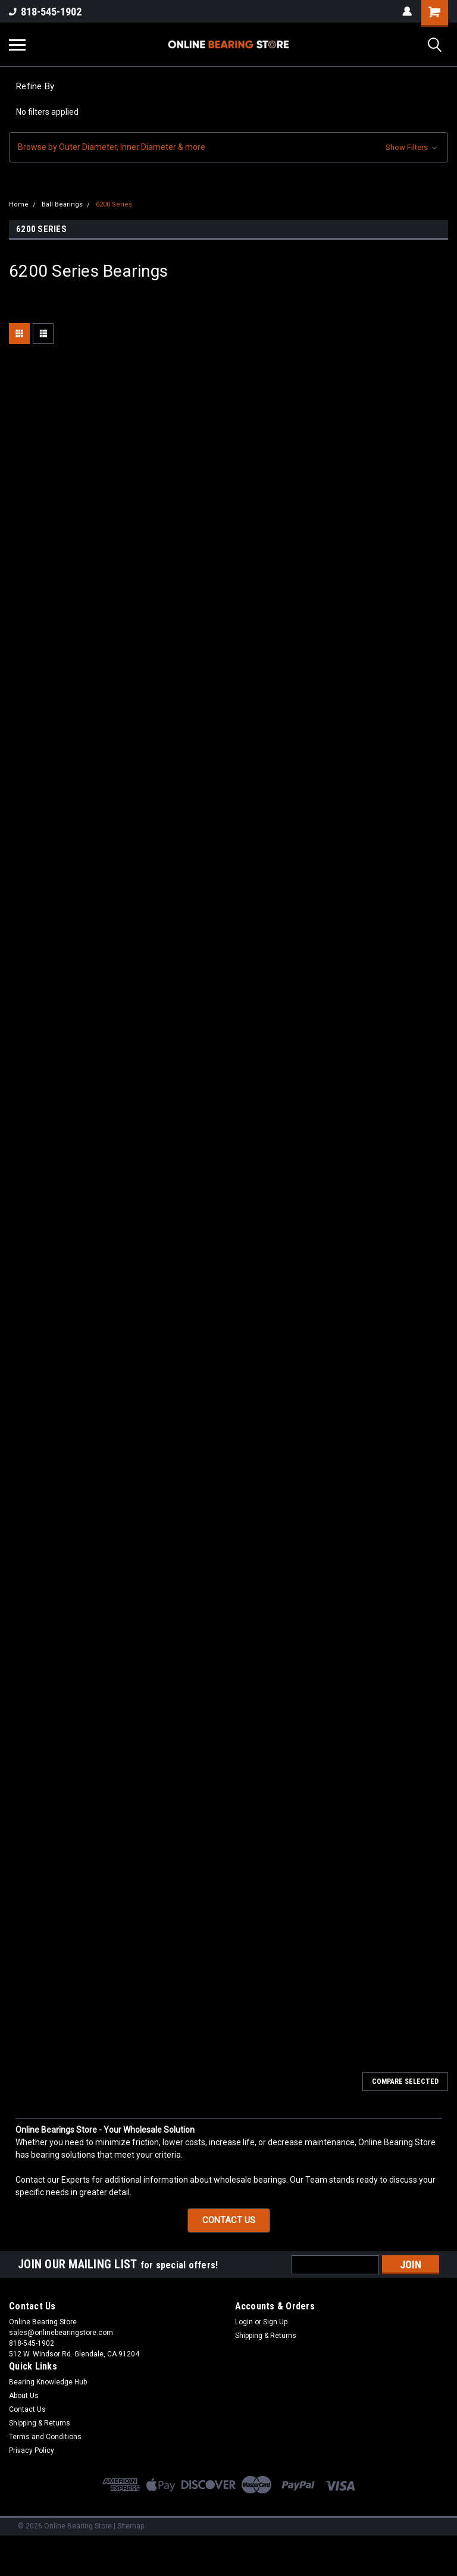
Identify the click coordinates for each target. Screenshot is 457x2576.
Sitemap (130, 2526)
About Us (24, 2396)
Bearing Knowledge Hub (48, 2382)
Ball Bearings (62, 204)
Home (19, 204)
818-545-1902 (45, 11)
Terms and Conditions (45, 2437)
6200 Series (114, 204)
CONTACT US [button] (228, 2220)
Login (244, 2322)
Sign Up (275, 2322)
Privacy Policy (31, 2450)
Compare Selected (405, 2081)
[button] (228, 147)
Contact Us (27, 2409)
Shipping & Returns (265, 2335)
